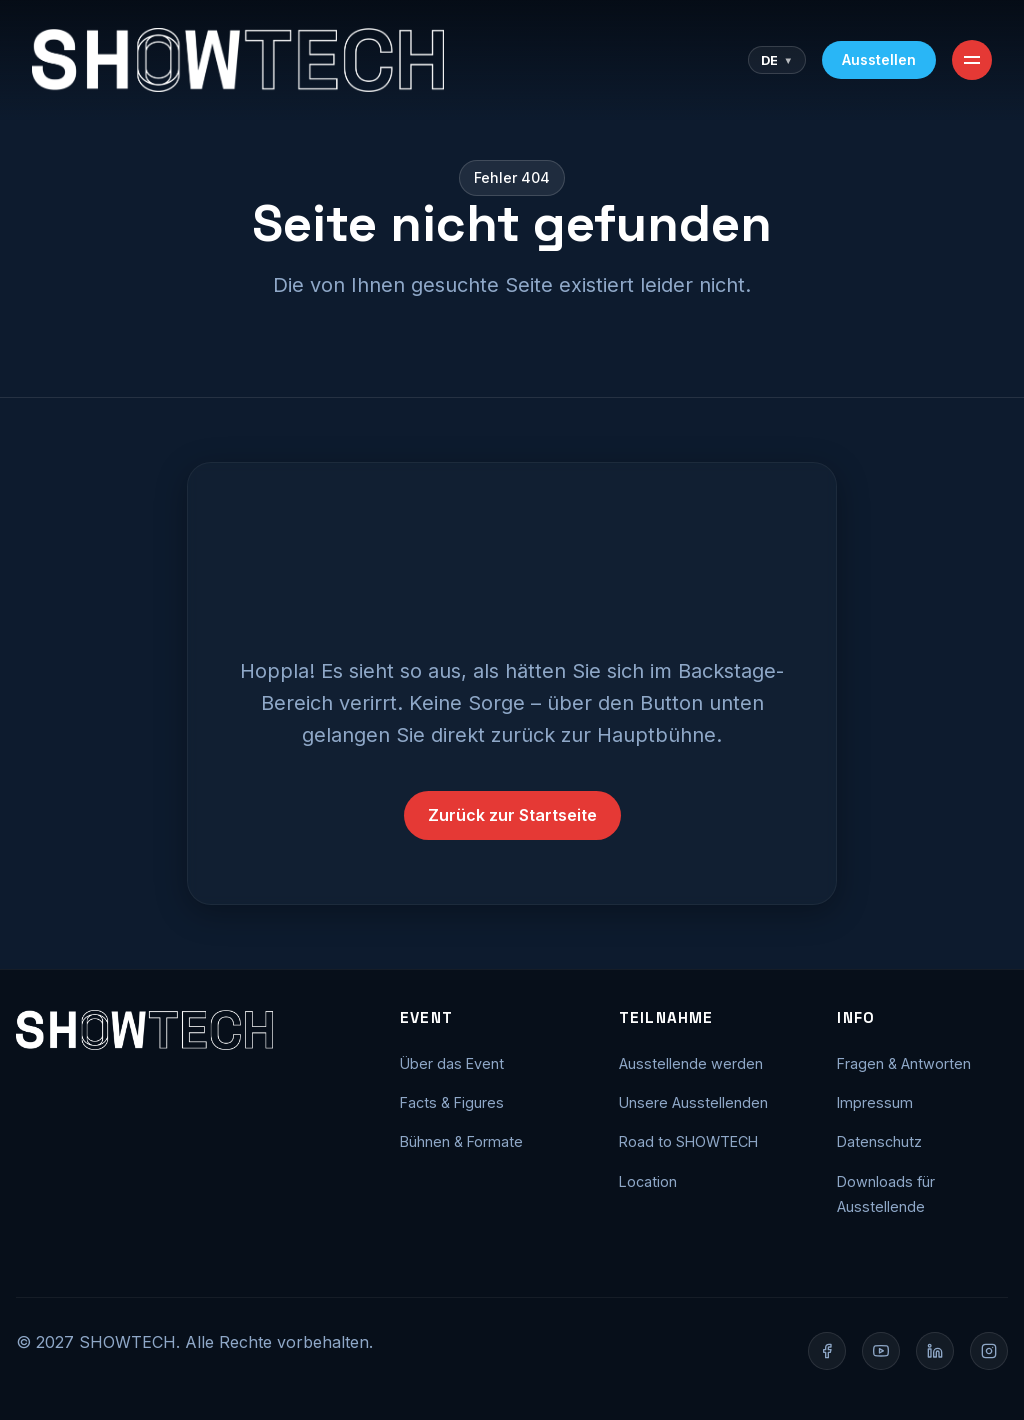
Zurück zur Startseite (512, 815)
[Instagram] (989, 1351)
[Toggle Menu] (972, 60)
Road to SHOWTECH (688, 1141)
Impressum (875, 1102)
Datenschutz (879, 1141)
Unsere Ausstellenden (693, 1102)
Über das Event (452, 1063)
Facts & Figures (452, 1102)
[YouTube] (881, 1351)
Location (648, 1181)
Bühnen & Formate (461, 1141)
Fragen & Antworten (904, 1063)
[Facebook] (827, 1351)
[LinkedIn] (935, 1351)
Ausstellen (879, 59)
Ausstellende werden (691, 1063)
